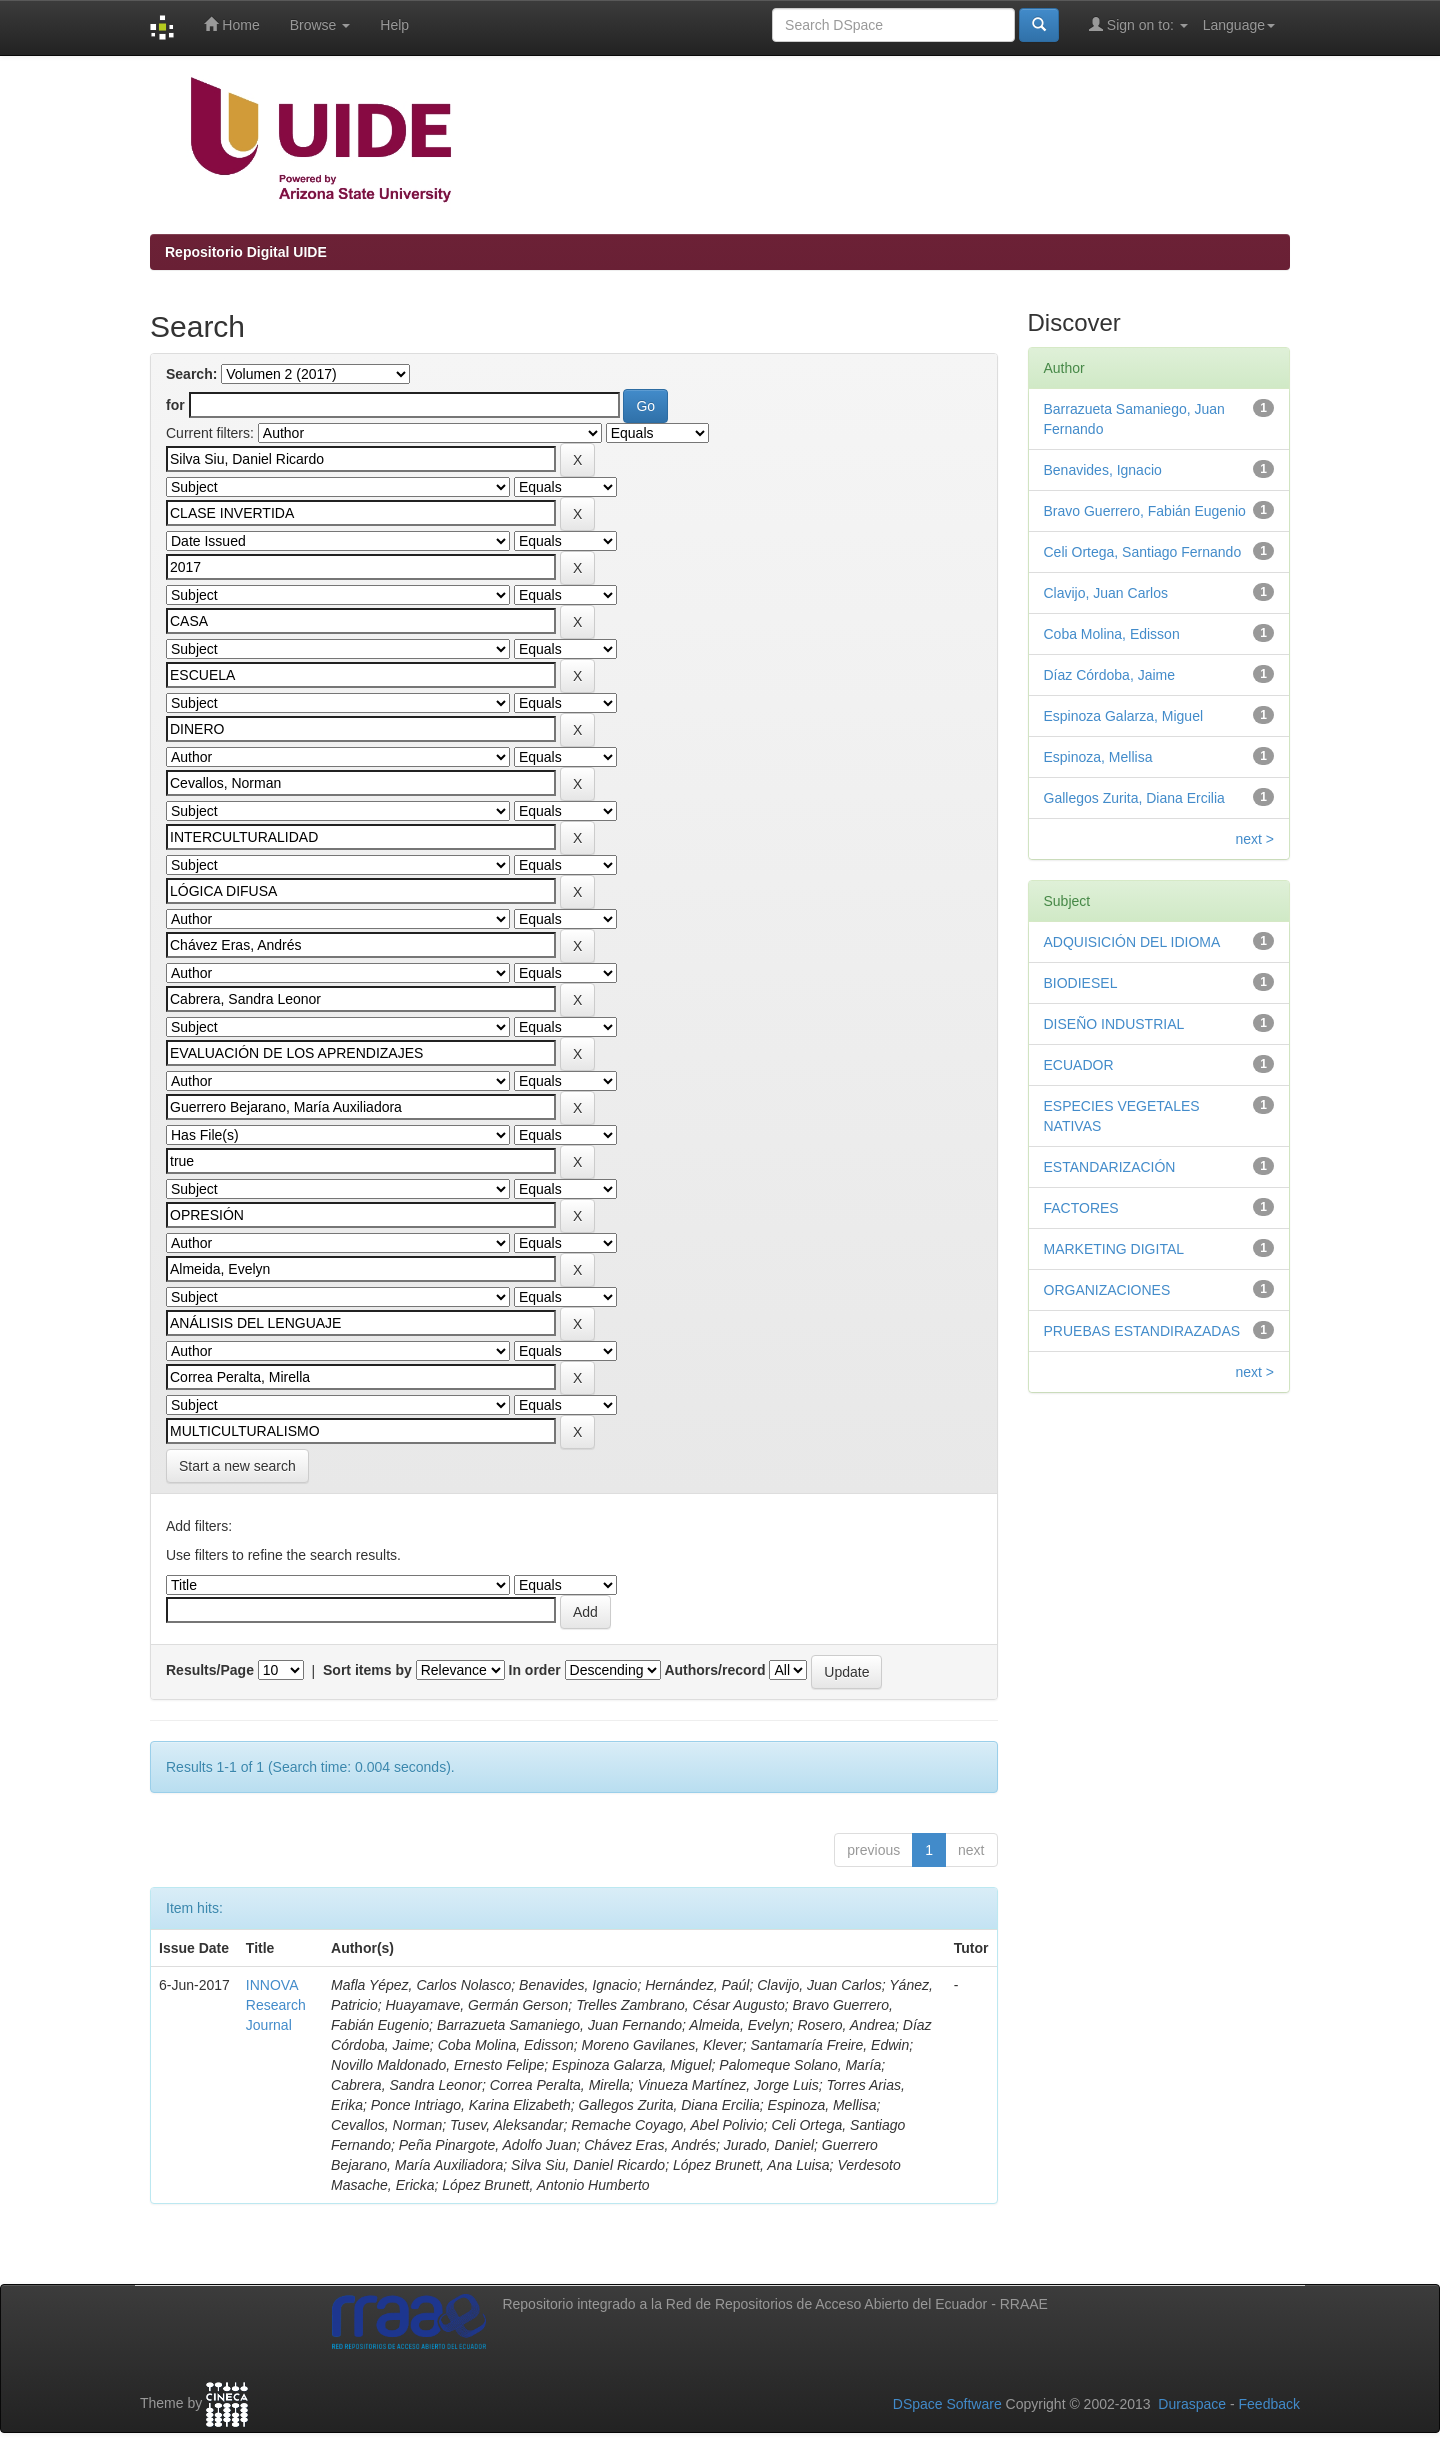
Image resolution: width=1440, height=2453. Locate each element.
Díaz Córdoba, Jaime (1110, 675)
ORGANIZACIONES (1107, 1290)
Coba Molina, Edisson (1112, 634)
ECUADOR (1079, 1065)
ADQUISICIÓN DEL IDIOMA (1132, 942)
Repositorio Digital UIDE (246, 252)
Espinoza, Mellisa (1098, 757)
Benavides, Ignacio (1103, 470)
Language (1239, 25)
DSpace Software (947, 2404)
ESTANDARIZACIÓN (1110, 1167)
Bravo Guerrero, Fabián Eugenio (1145, 511)
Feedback (1269, 2404)
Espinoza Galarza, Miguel (1124, 716)
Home (231, 24)
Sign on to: (1138, 24)
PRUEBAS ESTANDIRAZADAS (1142, 1331)
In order (535, 1670)
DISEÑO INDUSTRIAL (1114, 1024)
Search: (191, 374)
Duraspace (1192, 2404)
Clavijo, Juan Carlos (1106, 593)
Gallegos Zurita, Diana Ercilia (1134, 798)
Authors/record (714, 1670)
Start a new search (237, 1466)
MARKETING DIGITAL (1114, 1249)
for (175, 405)
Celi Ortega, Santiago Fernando (1143, 552)
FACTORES (1081, 1208)
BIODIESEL (1081, 983)
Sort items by (367, 1670)
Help (394, 25)
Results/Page (210, 1670)
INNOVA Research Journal (276, 2005)
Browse (320, 25)
